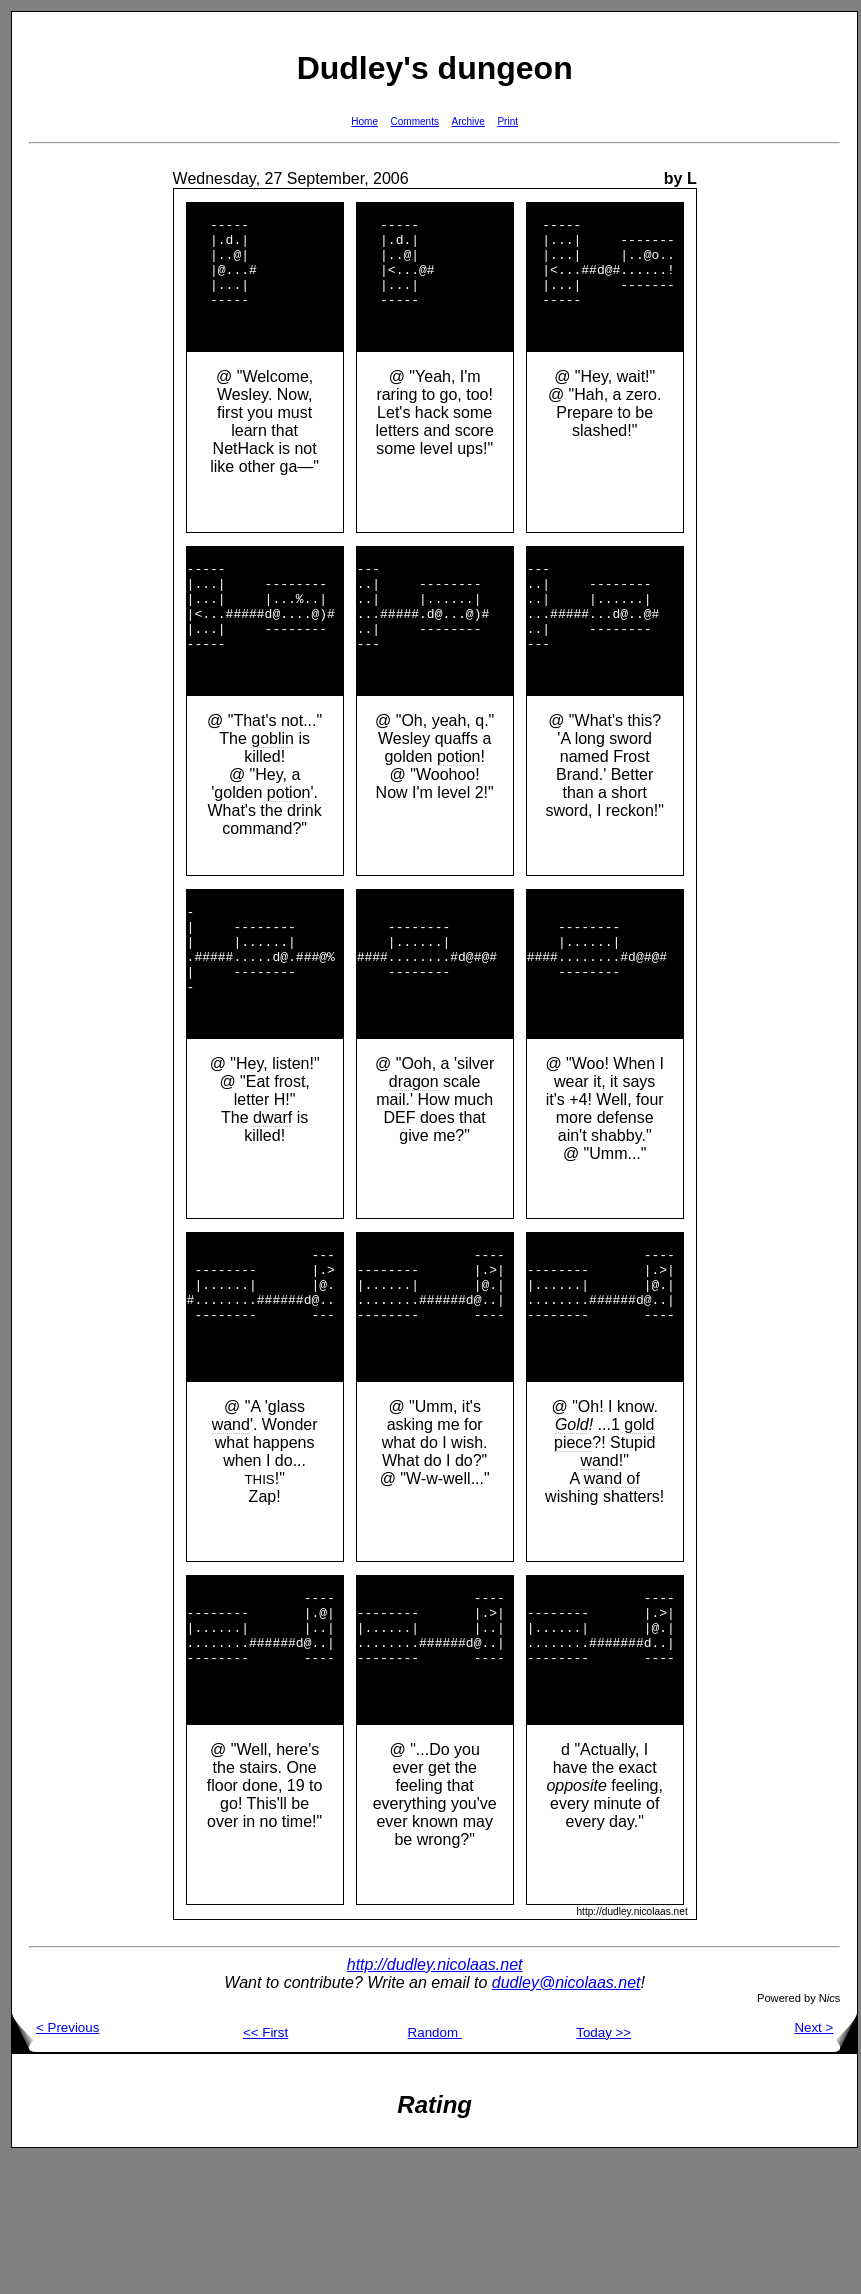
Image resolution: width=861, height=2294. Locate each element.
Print (507, 121)
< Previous (55, 2162)
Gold (572, 1532)
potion (289, 846)
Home (364, 121)
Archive (468, 121)
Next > (825, 2162)
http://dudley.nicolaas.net (435, 2099)
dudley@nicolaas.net (566, 2117)
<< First (265, 2167)
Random (435, 2167)
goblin (272, 792)
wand (231, 1532)
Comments (415, 121)
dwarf (272, 1198)
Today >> (603, 2167)
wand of (612, 1586)
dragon (414, 1162)
